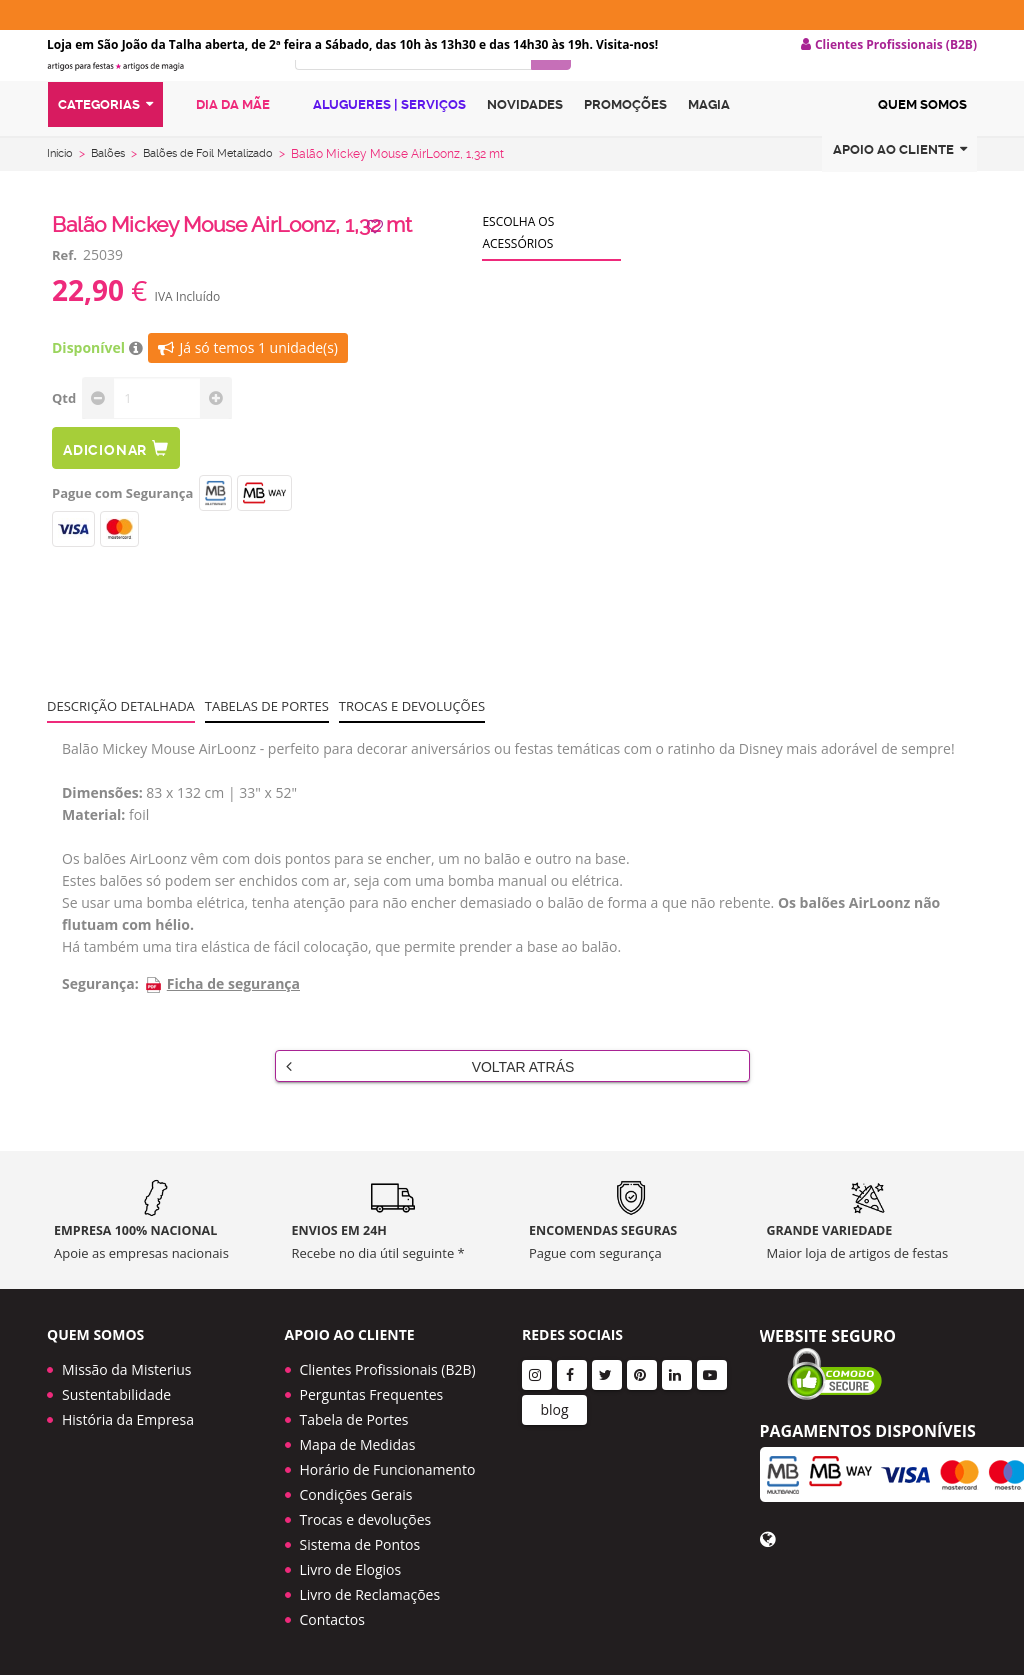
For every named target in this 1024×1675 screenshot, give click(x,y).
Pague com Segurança (122, 532)
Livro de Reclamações (370, 1594)
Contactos (332, 1619)
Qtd (64, 437)
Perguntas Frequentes (372, 1394)
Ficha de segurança (222, 1022)
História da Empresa (128, 1419)
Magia (709, 153)
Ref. (64, 294)
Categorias (105, 153)
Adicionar (116, 487)
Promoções (625, 153)
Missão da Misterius (126, 1369)
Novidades (525, 153)
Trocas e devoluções (412, 745)
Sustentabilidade (116, 1394)
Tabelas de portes (267, 745)
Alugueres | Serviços (378, 152)
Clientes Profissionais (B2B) (388, 1369)
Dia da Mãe (222, 152)
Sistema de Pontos (360, 1544)
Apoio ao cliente (900, 198)
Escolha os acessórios (518, 271)
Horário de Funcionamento (388, 1469)
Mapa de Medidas (358, 1444)
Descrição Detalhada (121, 745)
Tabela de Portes (354, 1419)
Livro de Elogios (351, 1569)
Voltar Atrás (430, 1105)
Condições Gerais (356, 1494)
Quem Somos (922, 153)
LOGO (156, 95)
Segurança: (100, 1022)
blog (554, 1409)
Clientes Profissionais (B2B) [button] (889, 45)
